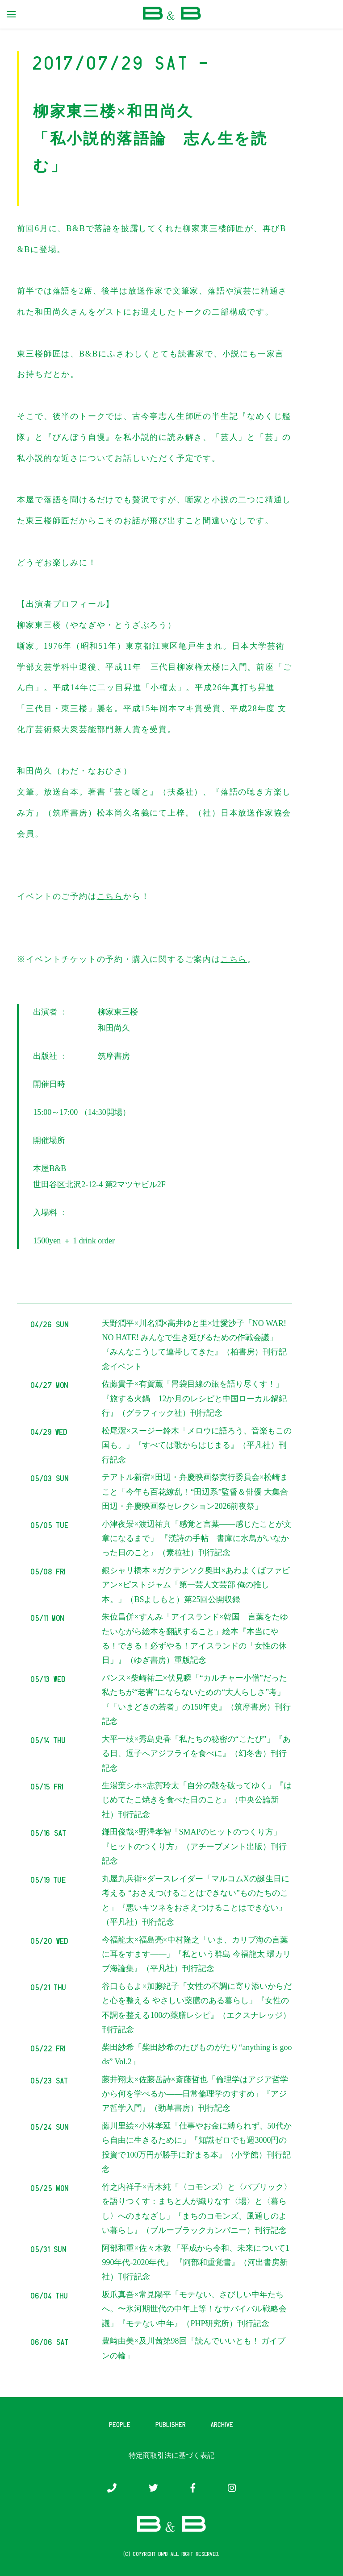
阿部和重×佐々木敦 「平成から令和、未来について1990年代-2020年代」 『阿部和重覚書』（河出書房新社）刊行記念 (195, 2263)
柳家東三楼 (118, 1011)
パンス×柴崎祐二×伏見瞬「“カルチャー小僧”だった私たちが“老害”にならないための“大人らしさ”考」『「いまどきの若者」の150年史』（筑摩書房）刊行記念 (196, 1699)
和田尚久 (114, 1027)
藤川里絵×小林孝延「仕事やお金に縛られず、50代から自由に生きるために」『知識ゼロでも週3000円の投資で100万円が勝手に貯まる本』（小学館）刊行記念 (196, 2147)
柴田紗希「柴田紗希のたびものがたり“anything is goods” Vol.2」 (197, 2054)
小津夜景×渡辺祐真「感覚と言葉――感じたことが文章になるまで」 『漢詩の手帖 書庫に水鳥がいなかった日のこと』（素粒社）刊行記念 (196, 1538)
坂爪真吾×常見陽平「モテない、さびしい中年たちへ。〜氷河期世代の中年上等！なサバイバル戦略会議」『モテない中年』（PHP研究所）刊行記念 (194, 2309)
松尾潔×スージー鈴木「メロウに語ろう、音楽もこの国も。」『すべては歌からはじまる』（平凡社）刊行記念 (196, 1445)
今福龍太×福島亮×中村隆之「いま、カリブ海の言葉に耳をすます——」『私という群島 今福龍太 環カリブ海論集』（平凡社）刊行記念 (196, 1954)
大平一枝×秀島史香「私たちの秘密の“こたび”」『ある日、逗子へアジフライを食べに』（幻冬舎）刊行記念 (196, 1754)
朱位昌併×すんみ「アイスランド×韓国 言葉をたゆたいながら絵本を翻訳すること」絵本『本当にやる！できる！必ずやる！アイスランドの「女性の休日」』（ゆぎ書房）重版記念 (195, 1638)
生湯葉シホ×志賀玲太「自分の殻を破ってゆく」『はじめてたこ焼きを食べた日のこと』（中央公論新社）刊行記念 (196, 1800)
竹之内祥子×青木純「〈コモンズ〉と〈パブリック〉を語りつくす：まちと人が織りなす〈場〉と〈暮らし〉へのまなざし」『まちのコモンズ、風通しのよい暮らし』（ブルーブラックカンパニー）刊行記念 (196, 2209)
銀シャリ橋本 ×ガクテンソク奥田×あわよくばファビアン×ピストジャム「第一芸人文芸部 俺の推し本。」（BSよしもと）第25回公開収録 (196, 1585)
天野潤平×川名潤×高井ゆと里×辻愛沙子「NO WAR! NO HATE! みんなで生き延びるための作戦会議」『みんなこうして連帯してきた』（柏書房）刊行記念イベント (194, 1345)
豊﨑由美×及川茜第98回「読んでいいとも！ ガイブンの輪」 (193, 2348)
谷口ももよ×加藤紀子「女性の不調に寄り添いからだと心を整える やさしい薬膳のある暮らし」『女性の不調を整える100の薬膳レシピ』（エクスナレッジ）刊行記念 (196, 2008)
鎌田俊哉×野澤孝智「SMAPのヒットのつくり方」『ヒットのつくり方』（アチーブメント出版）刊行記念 (194, 1846)
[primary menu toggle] (11, 14)
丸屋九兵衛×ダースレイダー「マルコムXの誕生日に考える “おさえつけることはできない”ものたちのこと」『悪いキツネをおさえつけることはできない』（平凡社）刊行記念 (195, 1900)
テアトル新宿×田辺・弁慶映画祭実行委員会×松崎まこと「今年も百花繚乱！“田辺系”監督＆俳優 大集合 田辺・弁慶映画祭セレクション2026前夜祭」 (195, 1492)
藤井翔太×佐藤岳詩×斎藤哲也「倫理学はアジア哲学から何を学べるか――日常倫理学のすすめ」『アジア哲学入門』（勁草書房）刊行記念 (195, 2094)
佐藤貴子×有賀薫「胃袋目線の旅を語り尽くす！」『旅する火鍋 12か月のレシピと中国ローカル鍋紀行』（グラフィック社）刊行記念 (194, 1398)
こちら (110, 896)
